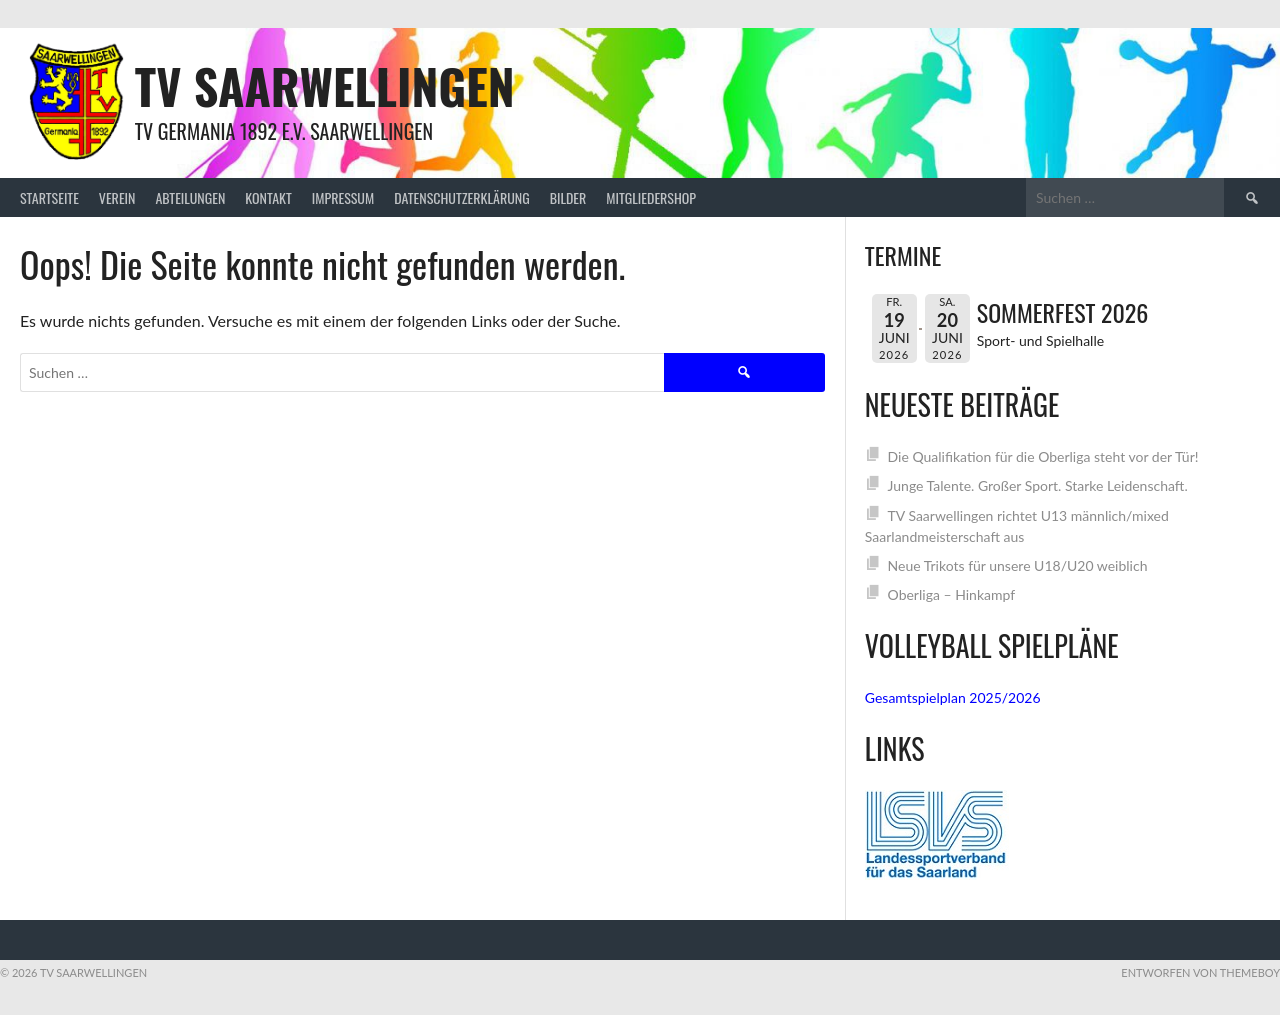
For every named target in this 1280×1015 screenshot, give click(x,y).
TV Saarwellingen (325, 85)
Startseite (49, 197)
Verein (117, 197)
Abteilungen (190, 197)
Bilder (568, 197)
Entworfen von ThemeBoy (1200, 972)
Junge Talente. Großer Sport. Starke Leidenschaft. (1038, 485)
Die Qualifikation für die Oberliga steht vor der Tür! (1043, 456)
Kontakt (268, 197)
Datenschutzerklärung (461, 197)
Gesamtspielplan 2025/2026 (953, 697)
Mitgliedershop (651, 197)
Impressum (343, 197)
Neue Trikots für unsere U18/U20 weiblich (1018, 565)
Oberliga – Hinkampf (952, 594)
